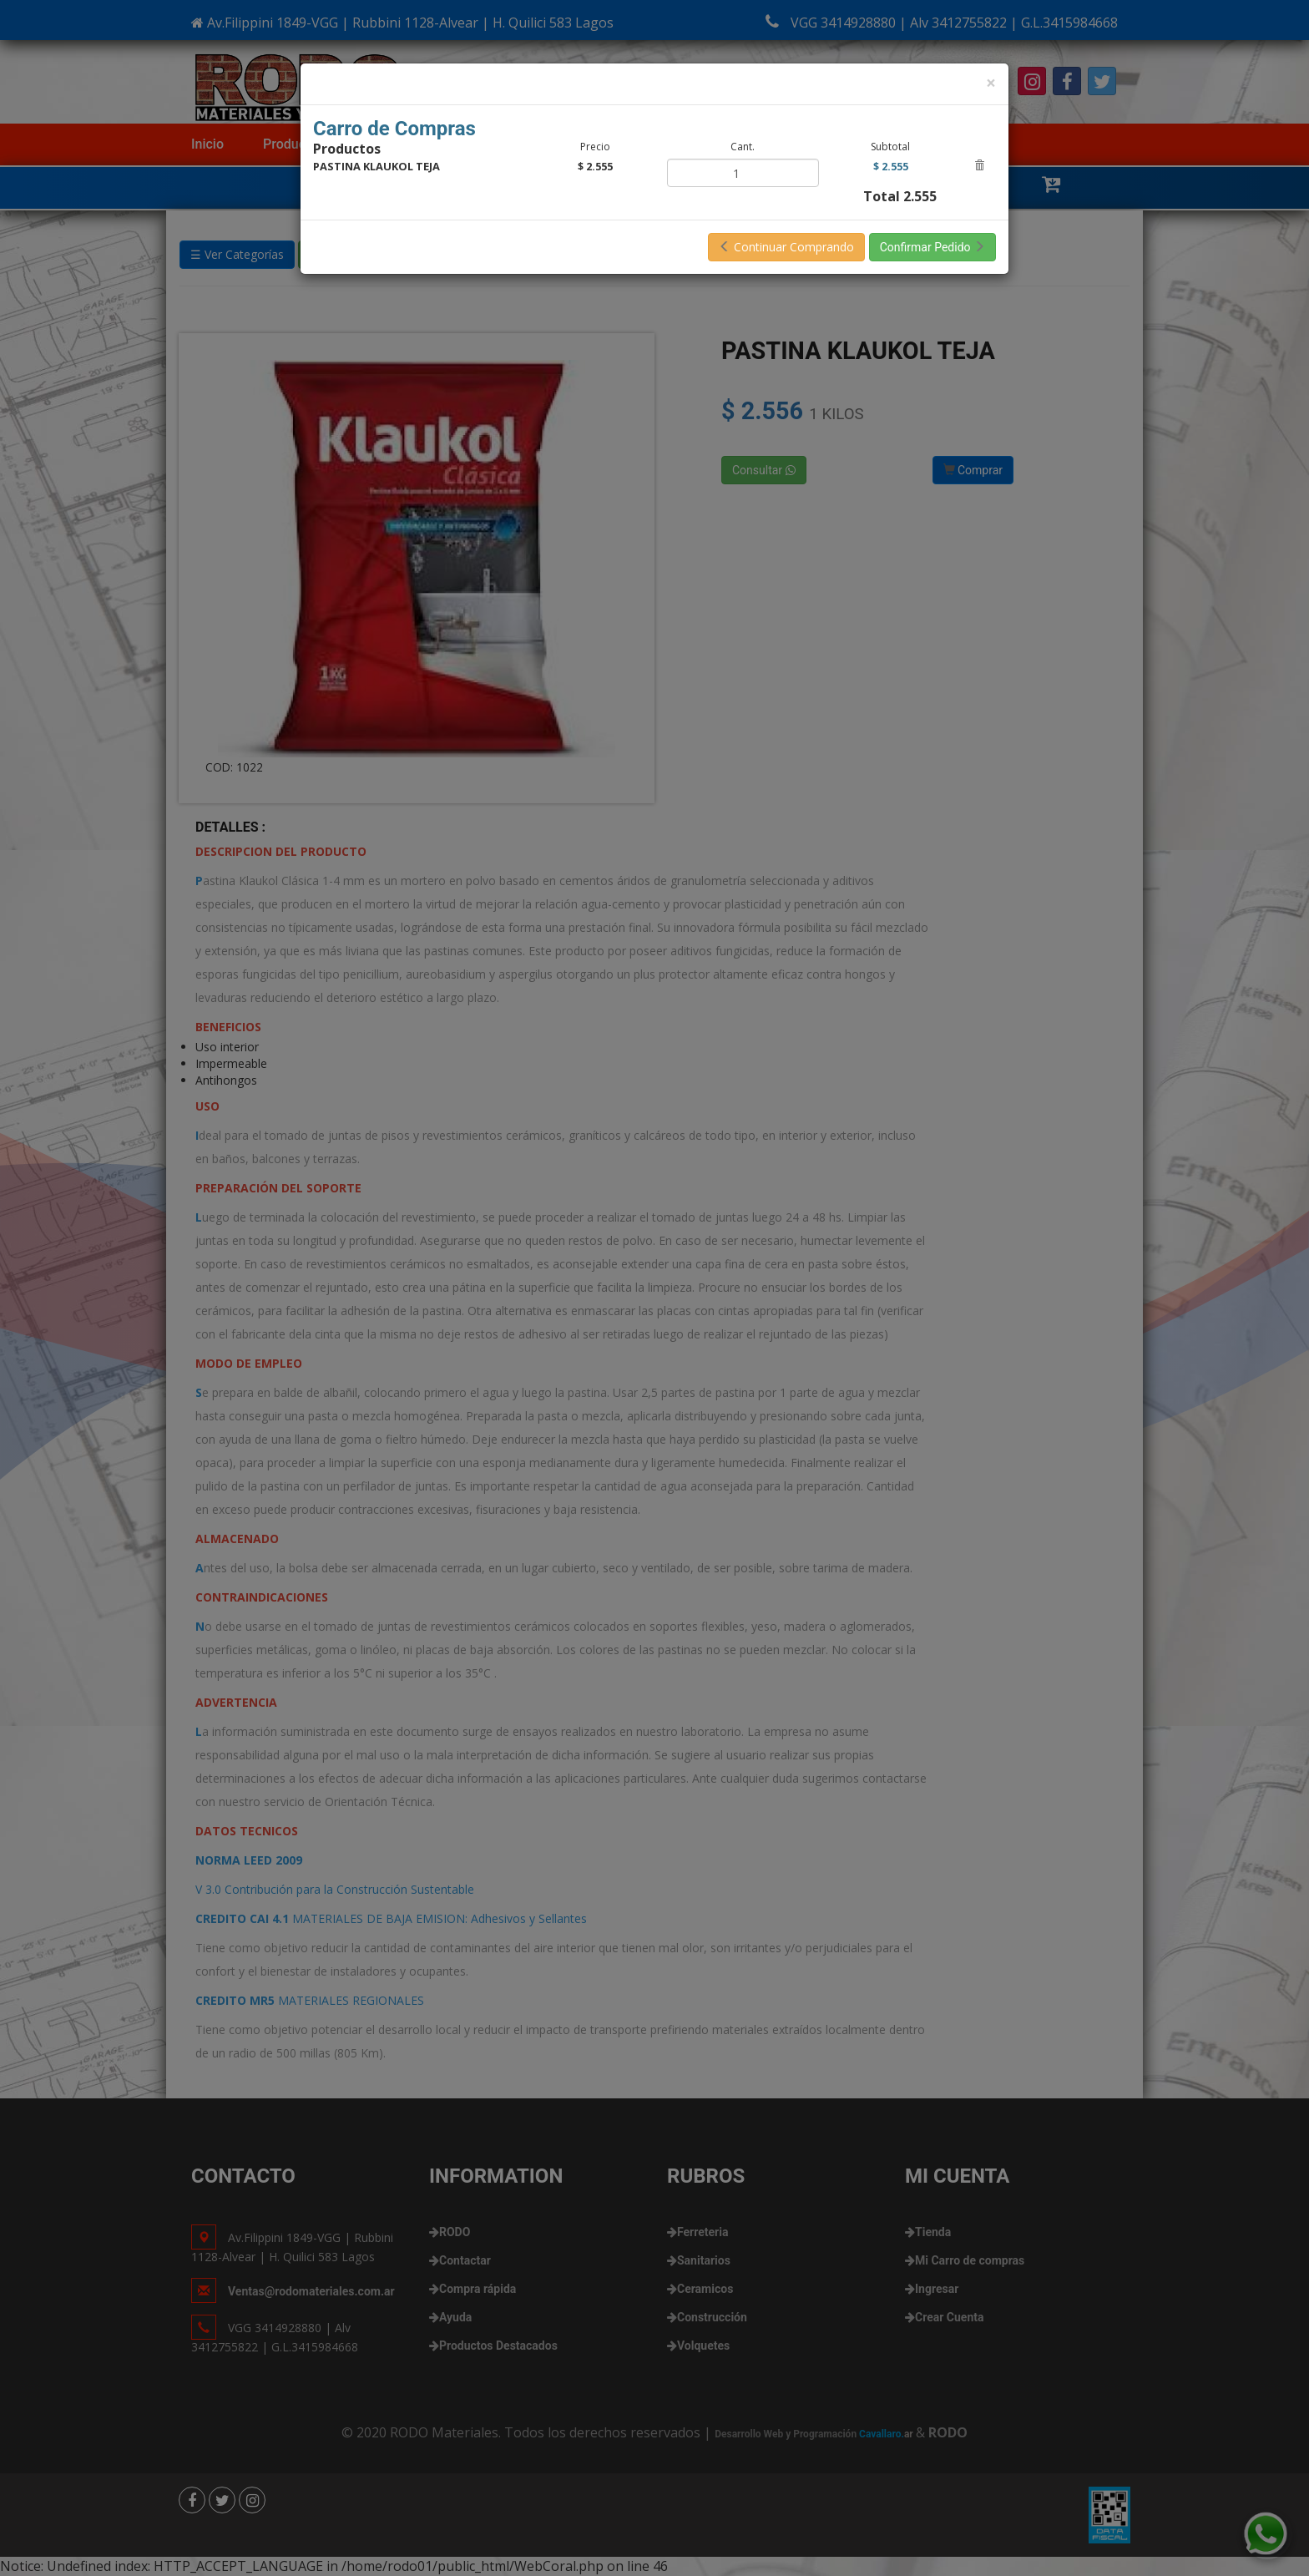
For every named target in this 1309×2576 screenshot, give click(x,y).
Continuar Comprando (786, 247)
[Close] (991, 83)
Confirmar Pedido (932, 247)
